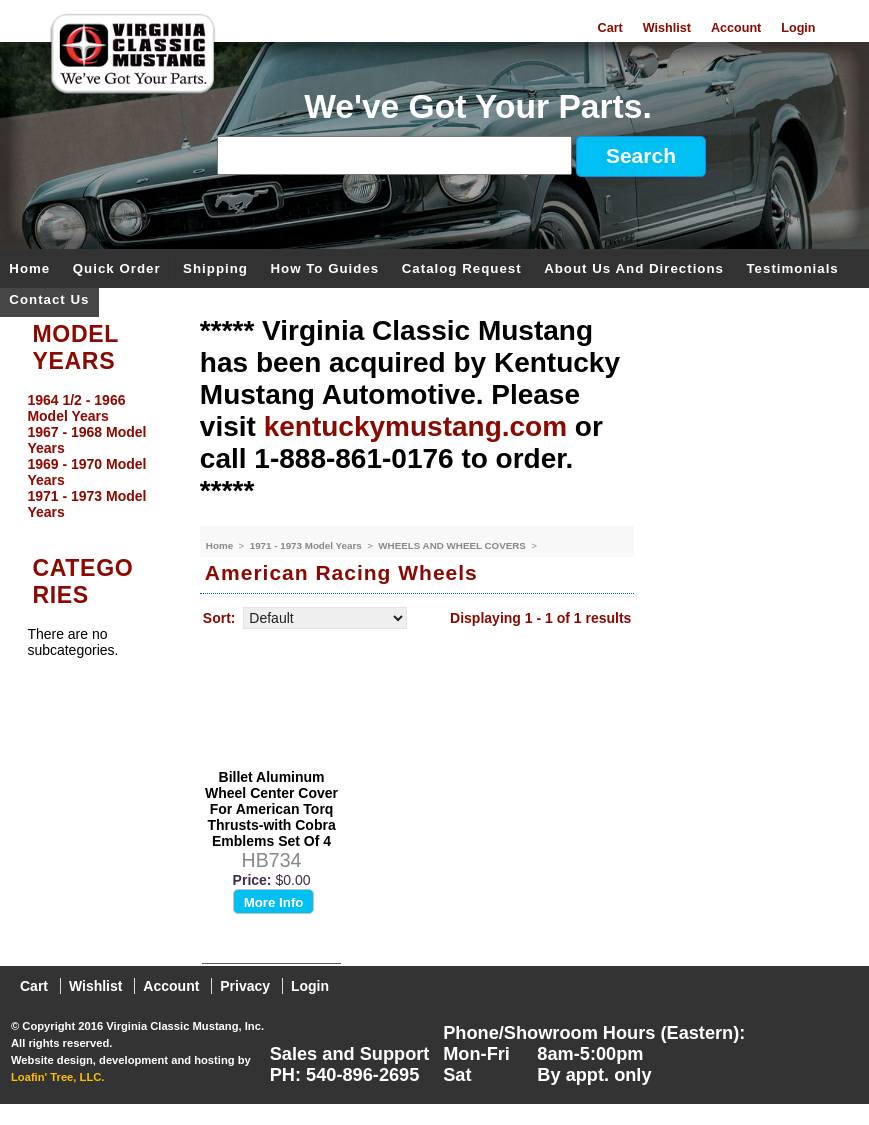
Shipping (215, 269)
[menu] (94, 456)
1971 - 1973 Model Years (307, 545)
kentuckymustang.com (415, 426)
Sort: (219, 618)
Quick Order (117, 269)
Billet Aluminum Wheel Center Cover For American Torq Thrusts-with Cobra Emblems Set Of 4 (271, 809)
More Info (274, 902)
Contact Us (49, 300)
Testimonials (792, 269)
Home (29, 269)
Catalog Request (462, 269)
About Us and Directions (634, 269)
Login (798, 28)
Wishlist (667, 28)
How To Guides (324, 269)
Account (736, 28)
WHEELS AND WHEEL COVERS (453, 545)
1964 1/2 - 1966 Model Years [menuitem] (76, 408)
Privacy (245, 986)
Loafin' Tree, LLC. (57, 1077)
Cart (610, 28)
